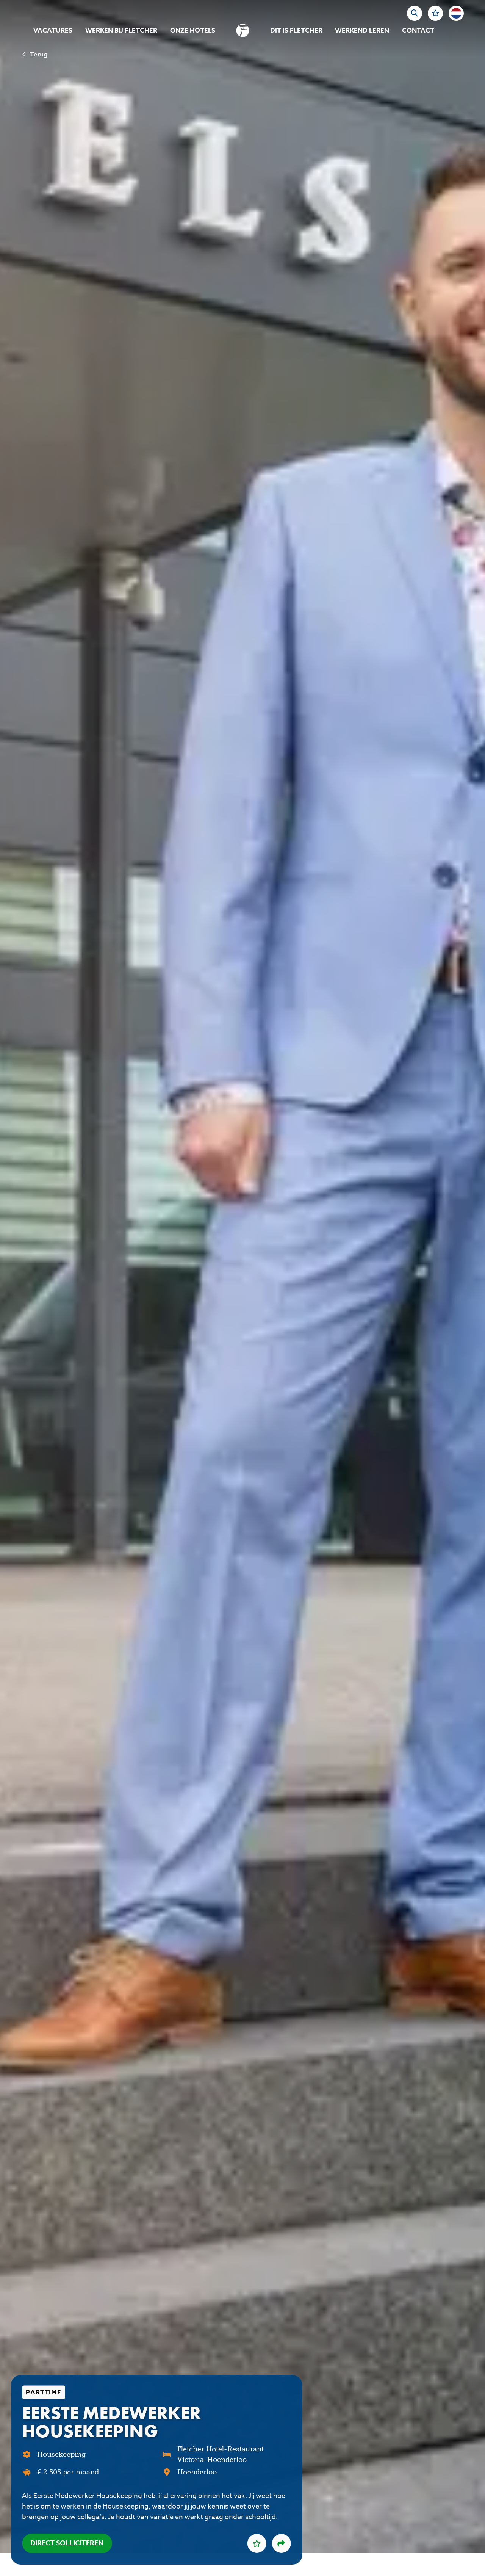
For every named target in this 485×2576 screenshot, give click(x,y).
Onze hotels (192, 30)
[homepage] (242, 30)
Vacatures (52, 30)
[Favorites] (435, 13)
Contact (418, 30)
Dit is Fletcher (296, 30)
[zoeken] (414, 13)
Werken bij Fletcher (121, 30)
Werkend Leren (362, 30)
